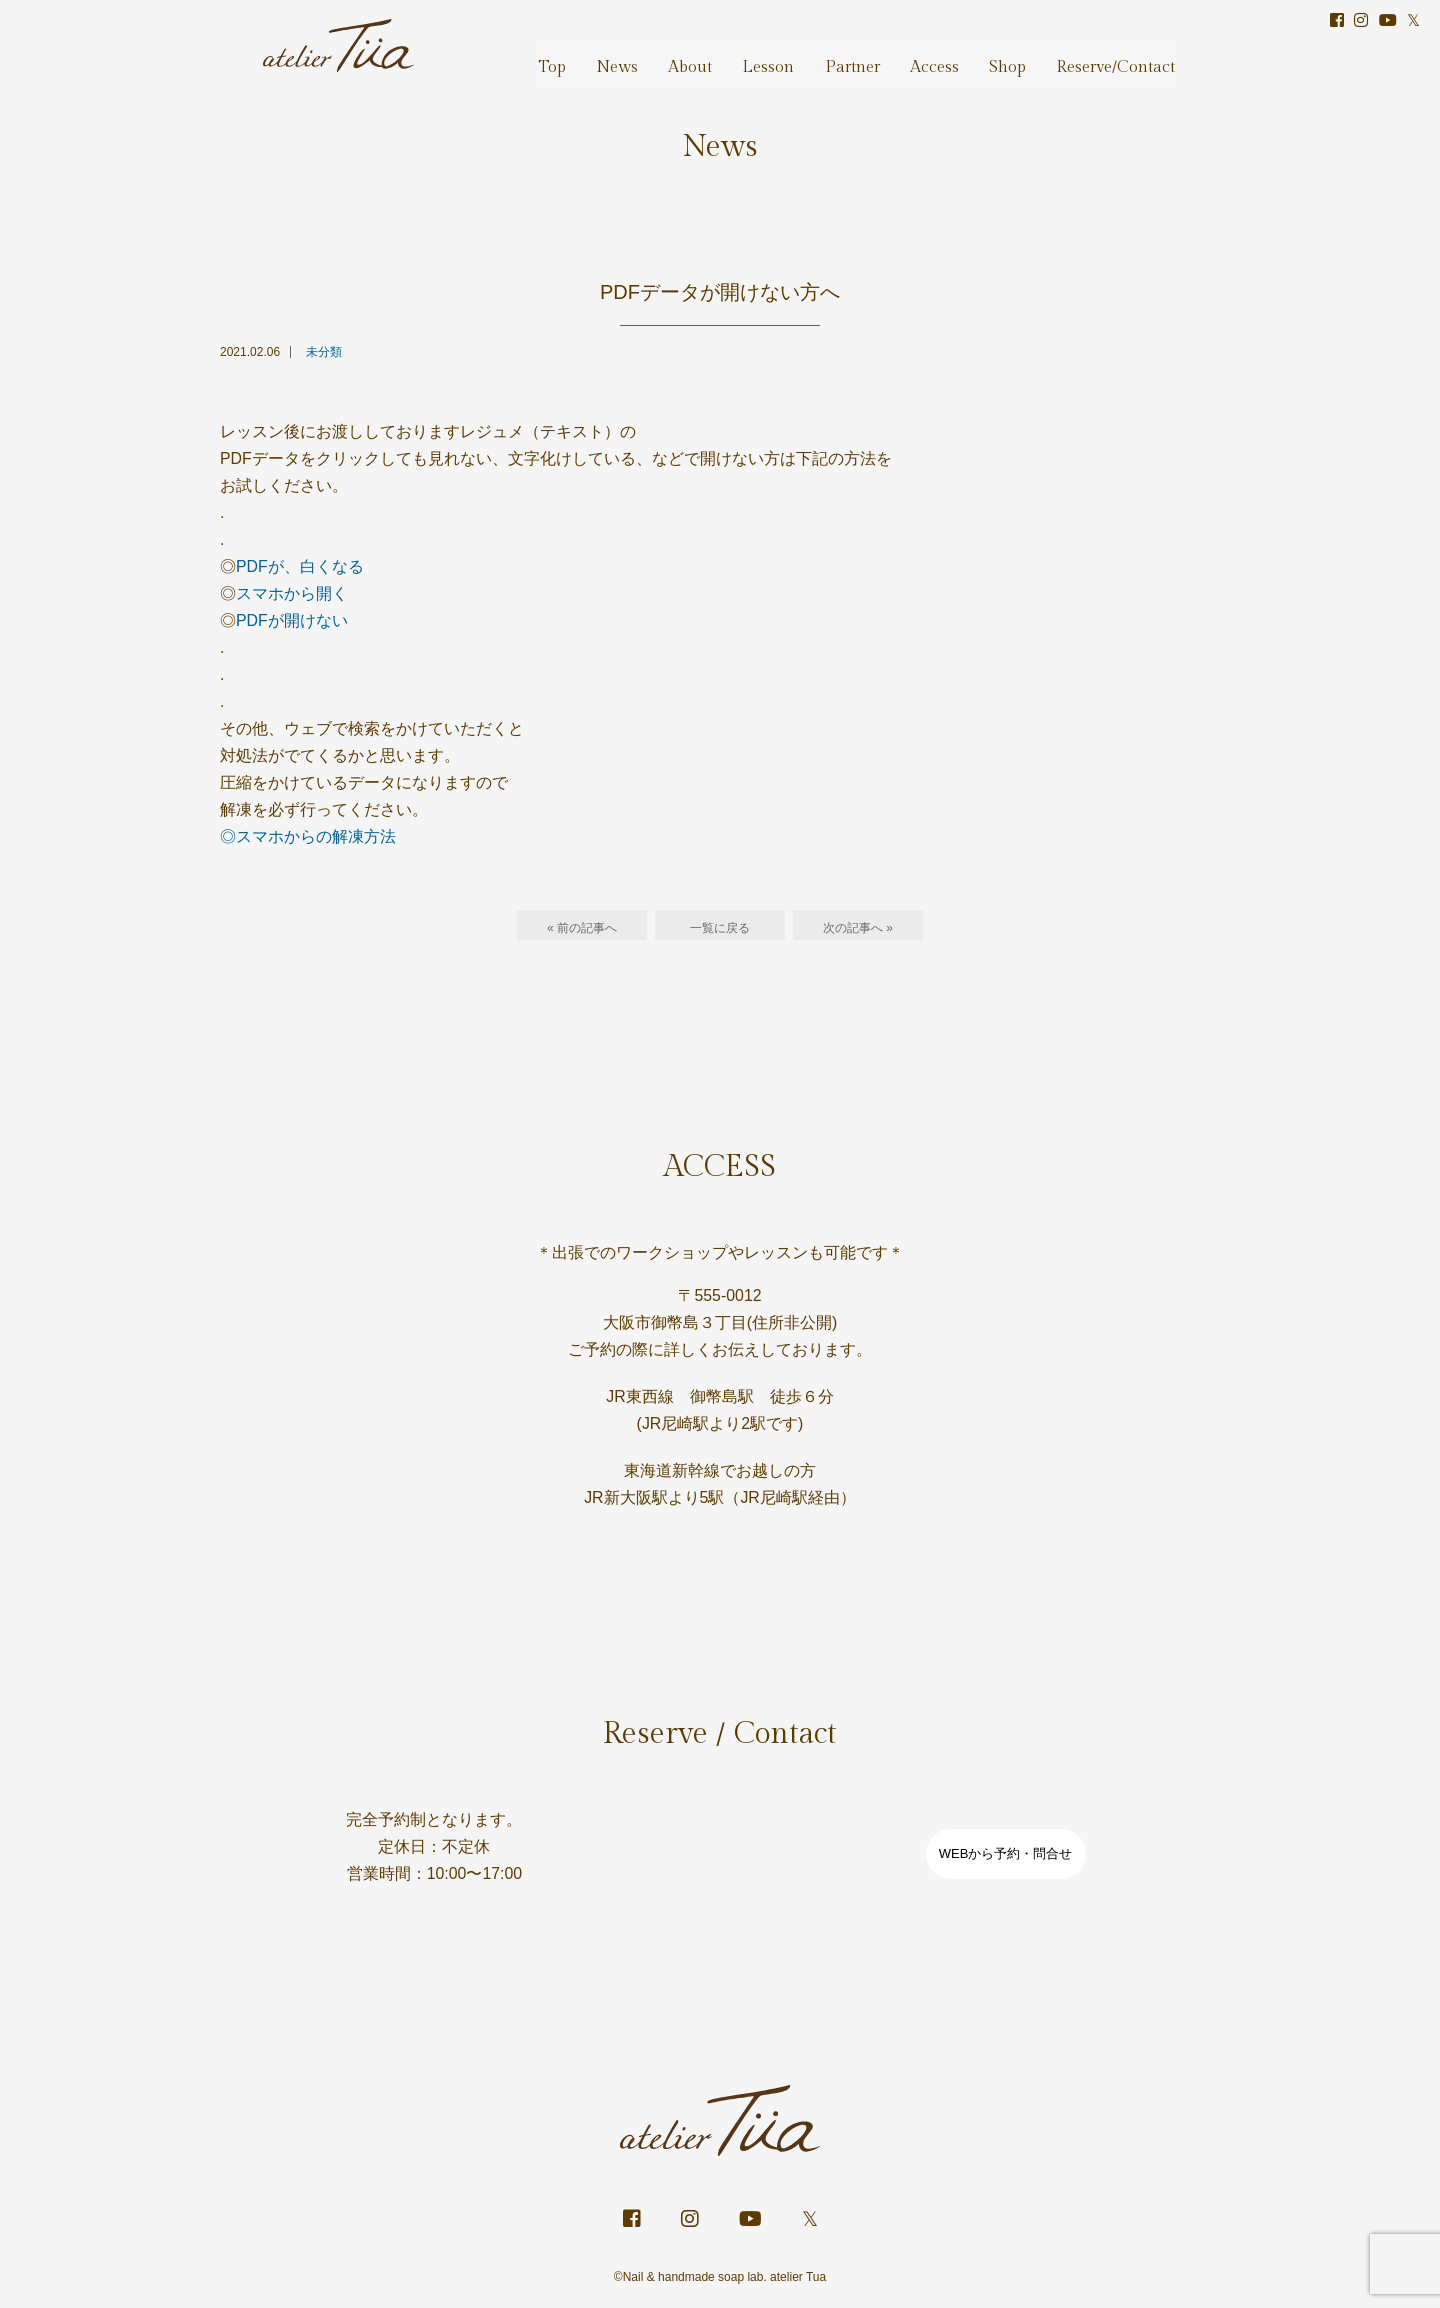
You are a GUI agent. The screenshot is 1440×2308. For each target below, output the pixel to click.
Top (591, 58)
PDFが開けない (292, 622)
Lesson (793, 58)
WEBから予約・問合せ (1006, 1858)
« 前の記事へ (582, 931)
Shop (1015, 58)
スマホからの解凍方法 (316, 839)
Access (948, 58)
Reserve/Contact (1118, 58)
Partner (871, 58)
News (651, 58)
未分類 (324, 352)
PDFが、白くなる (300, 567)
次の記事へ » (858, 931)
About (720, 58)
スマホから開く (292, 594)
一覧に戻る (720, 931)
